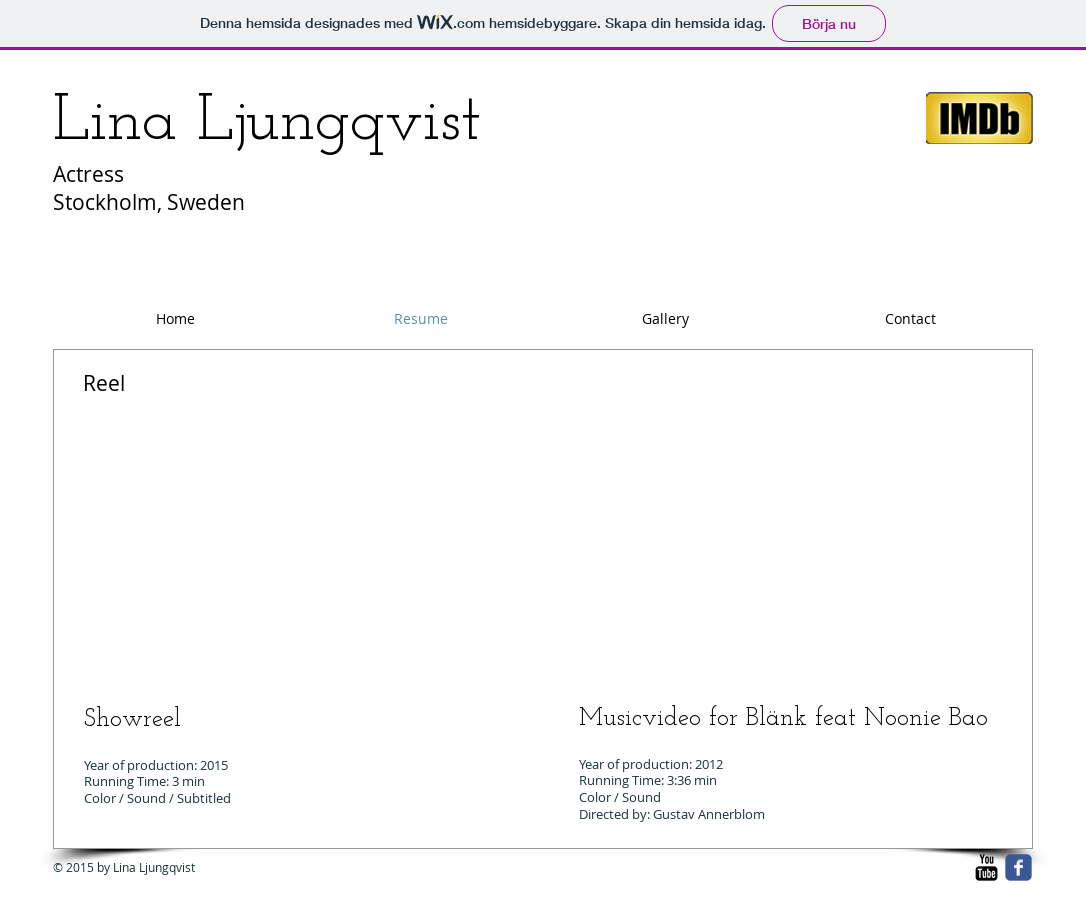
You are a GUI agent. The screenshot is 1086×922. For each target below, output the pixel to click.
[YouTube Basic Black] (986, 867)
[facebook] (1018, 867)
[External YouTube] (293, 549)
